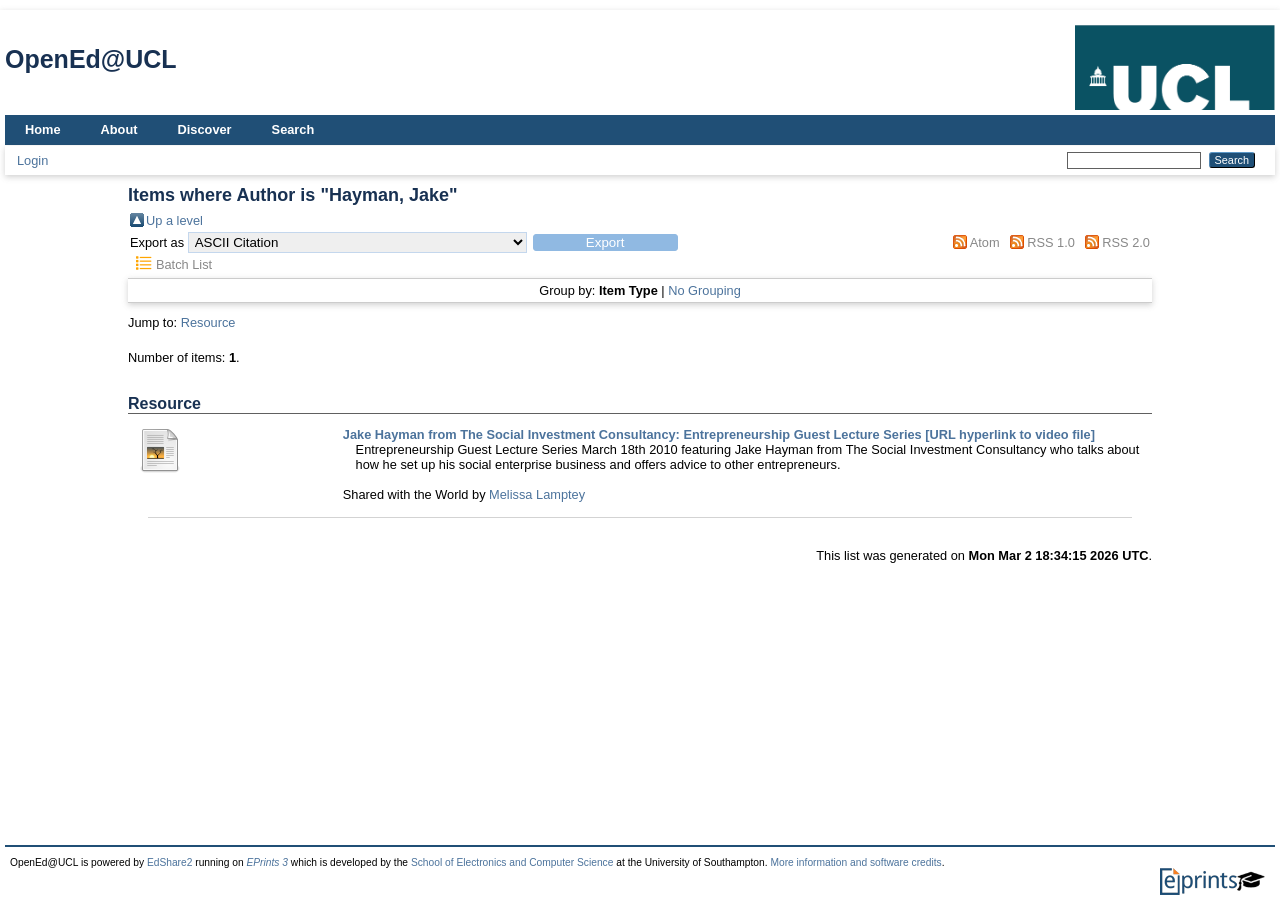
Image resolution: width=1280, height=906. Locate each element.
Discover (205, 129)
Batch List (184, 264)
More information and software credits (855, 862)
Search (293, 129)
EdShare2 (170, 862)
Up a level (174, 220)
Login (32, 160)
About (119, 129)
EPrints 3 (267, 862)
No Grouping (704, 290)
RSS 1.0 (1051, 242)
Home (43, 129)
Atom (985, 242)
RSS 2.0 (1126, 242)
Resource (208, 322)
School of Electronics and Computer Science (512, 862)
